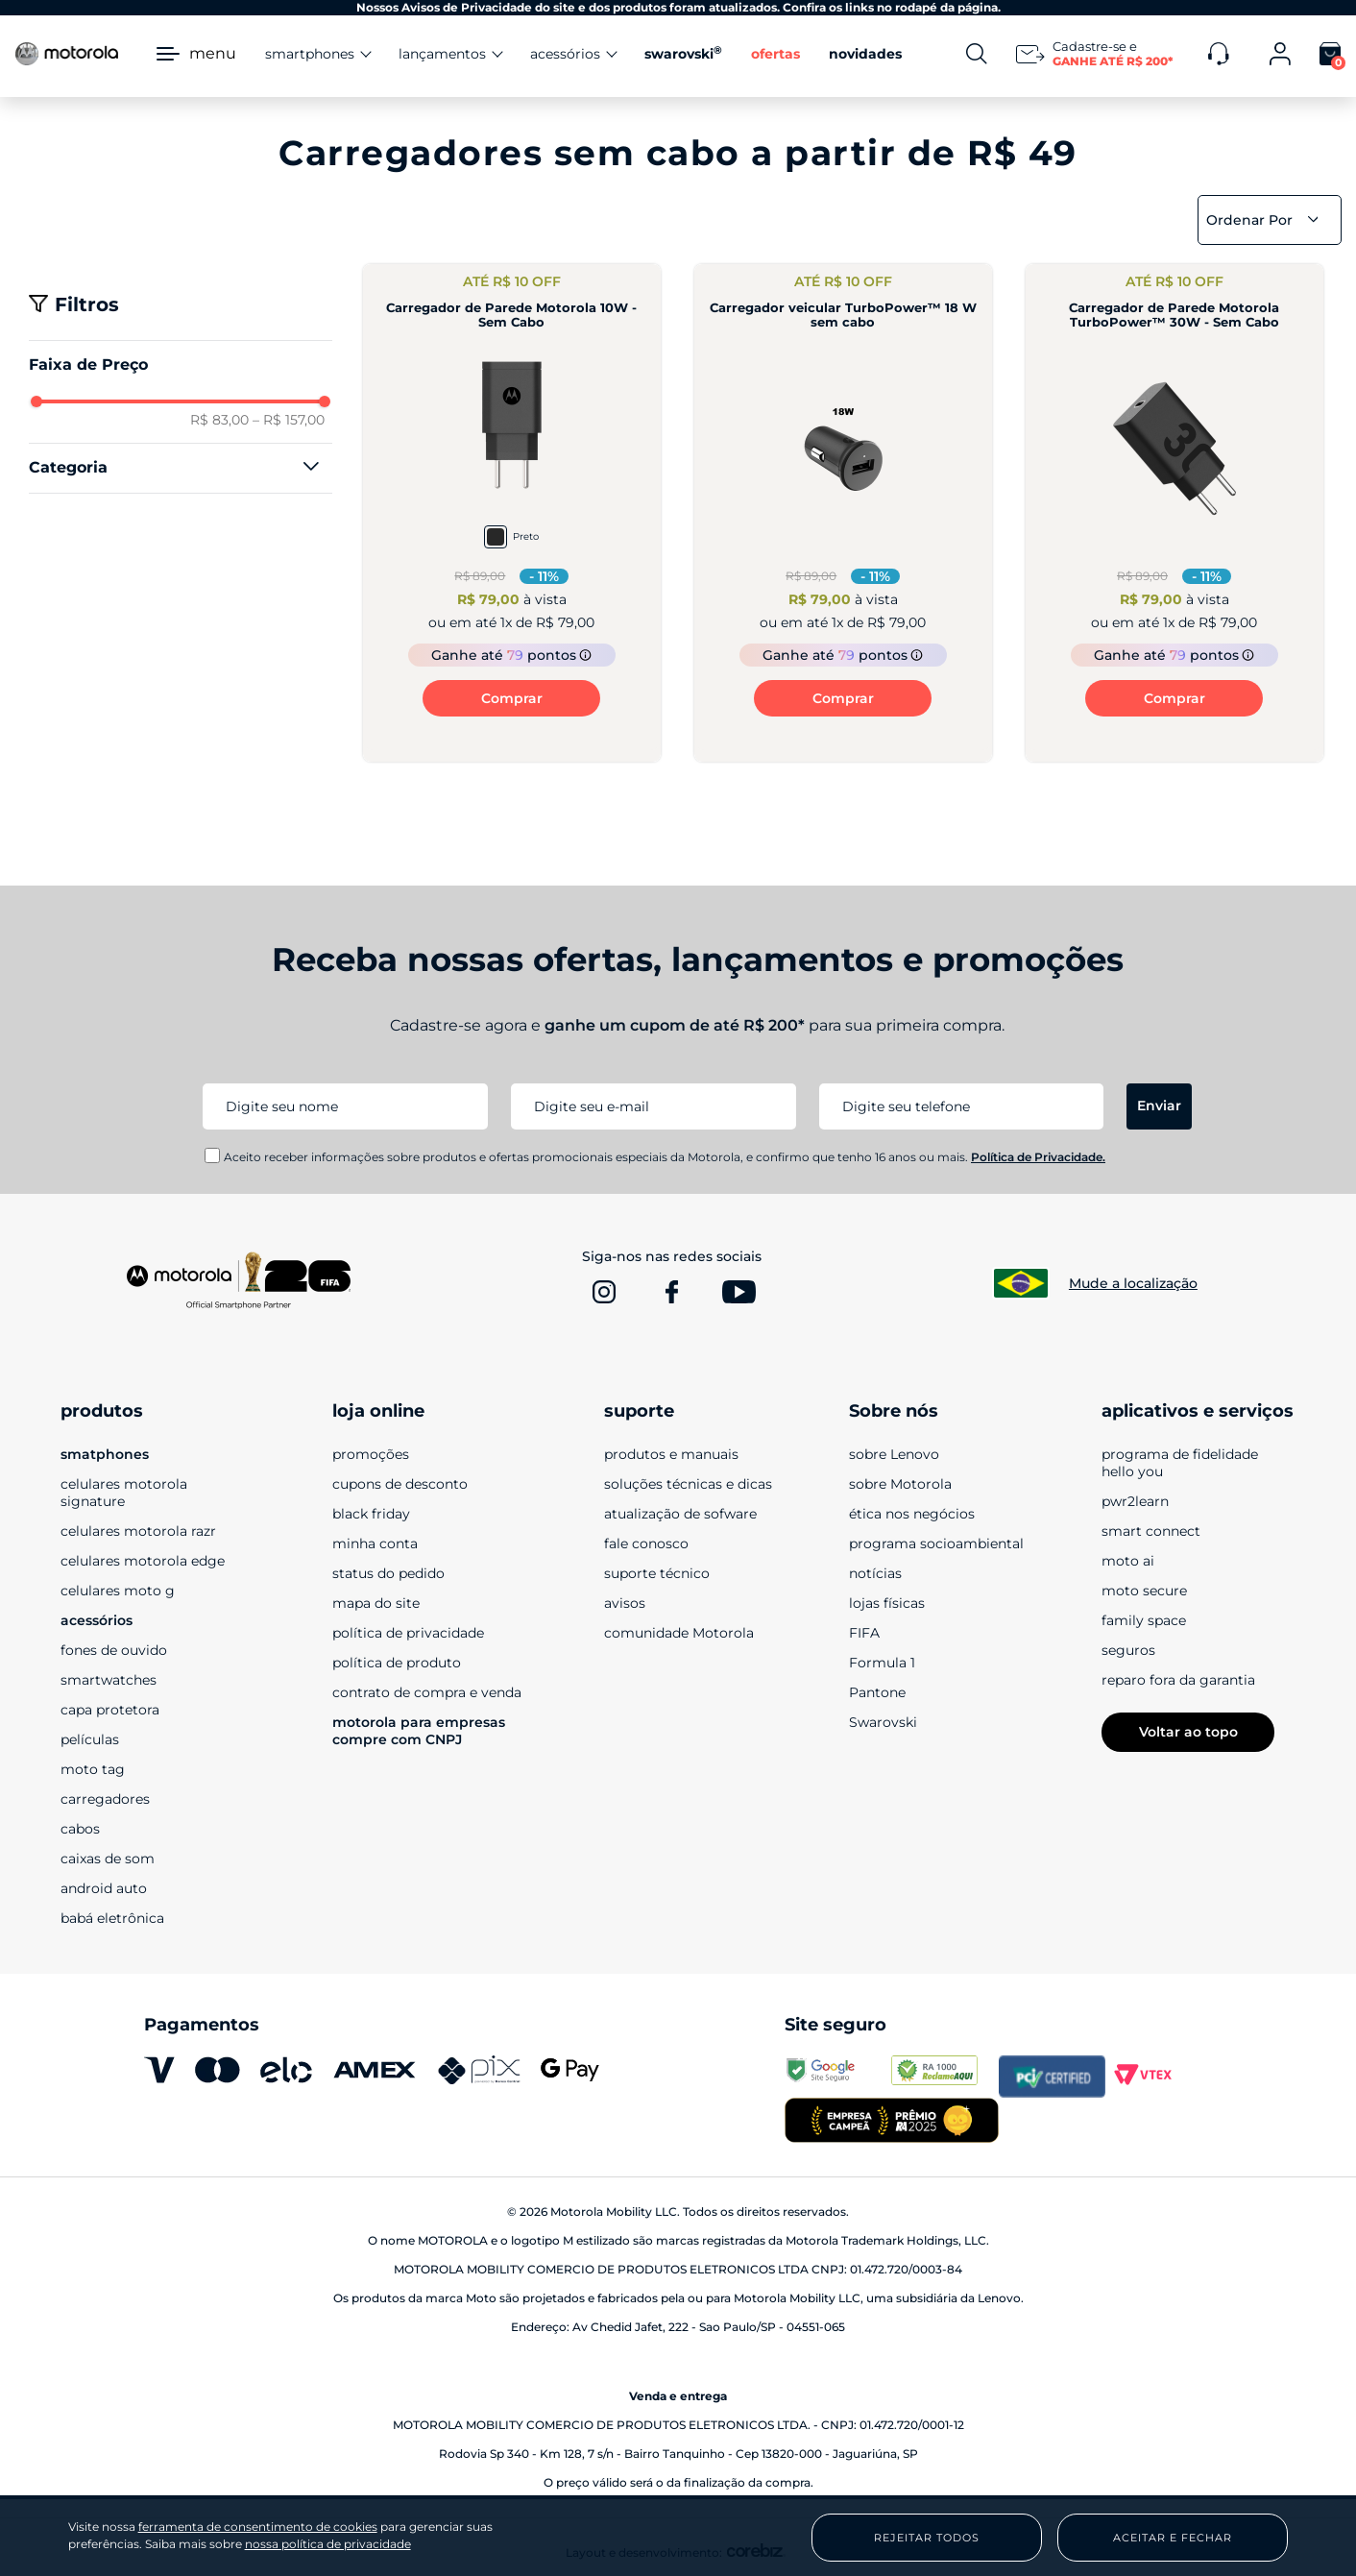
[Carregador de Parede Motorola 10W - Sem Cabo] (512, 513)
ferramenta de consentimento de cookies (257, 2527)
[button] (180, 467)
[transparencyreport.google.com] (838, 2076)
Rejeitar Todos (927, 2537)
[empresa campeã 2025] (891, 2122)
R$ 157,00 (289, 419)
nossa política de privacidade (328, 2544)
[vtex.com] (1158, 2076)
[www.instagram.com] (604, 1291)
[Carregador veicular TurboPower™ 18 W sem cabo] (843, 513)
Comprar (512, 698)
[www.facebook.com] (671, 1291)
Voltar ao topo (1188, 1731)
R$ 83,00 (219, 419)
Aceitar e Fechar (1172, 2537)
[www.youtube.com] (738, 1291)
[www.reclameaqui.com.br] (944, 2076)
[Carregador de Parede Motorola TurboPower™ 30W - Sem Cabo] (1174, 513)
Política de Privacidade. (1038, 1157)
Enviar (1159, 1105)
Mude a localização (1133, 1283)
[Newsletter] (1097, 53)
